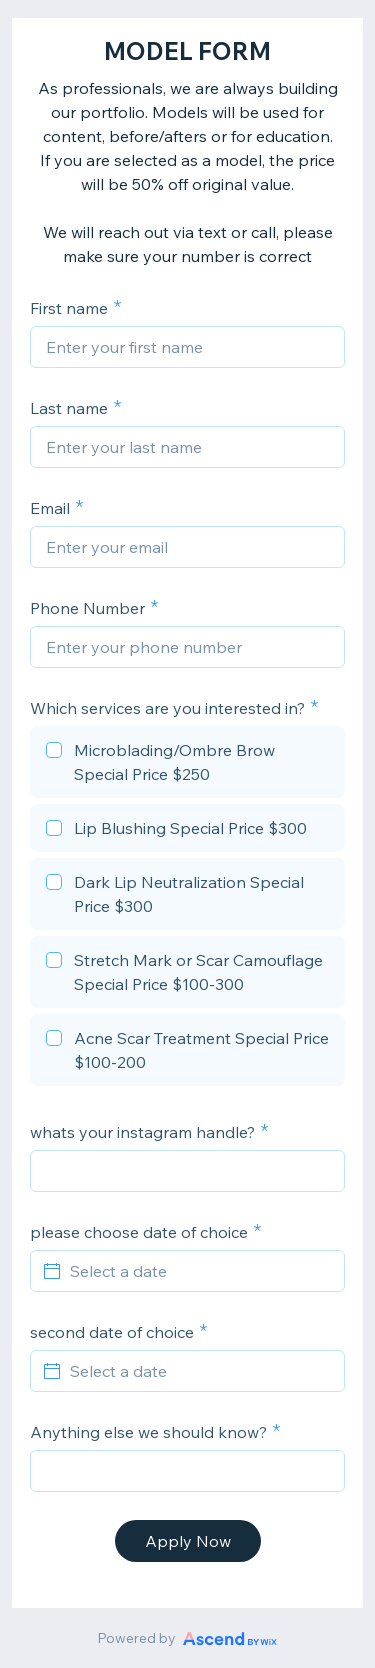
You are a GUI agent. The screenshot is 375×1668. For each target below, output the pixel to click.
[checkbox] (187, 765)
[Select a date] (199, 1271)
